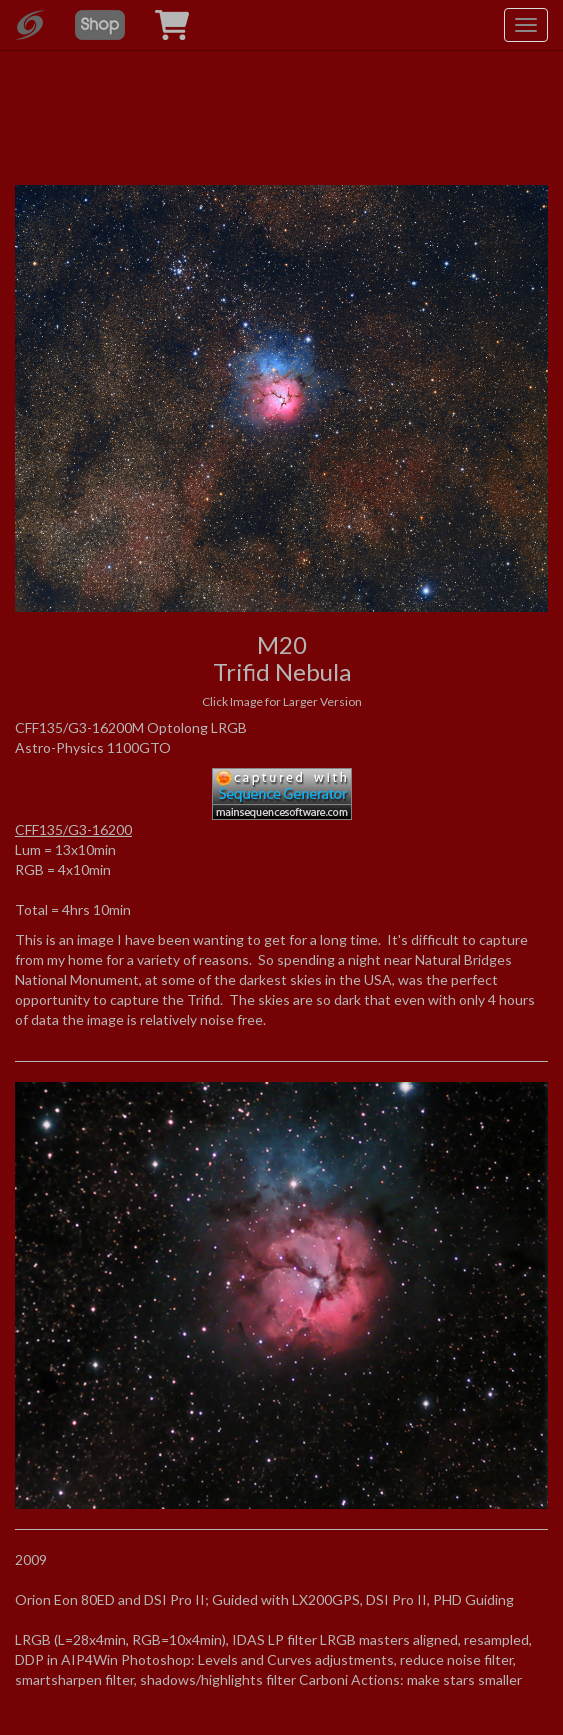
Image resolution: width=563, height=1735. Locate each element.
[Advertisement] (282, 80)
